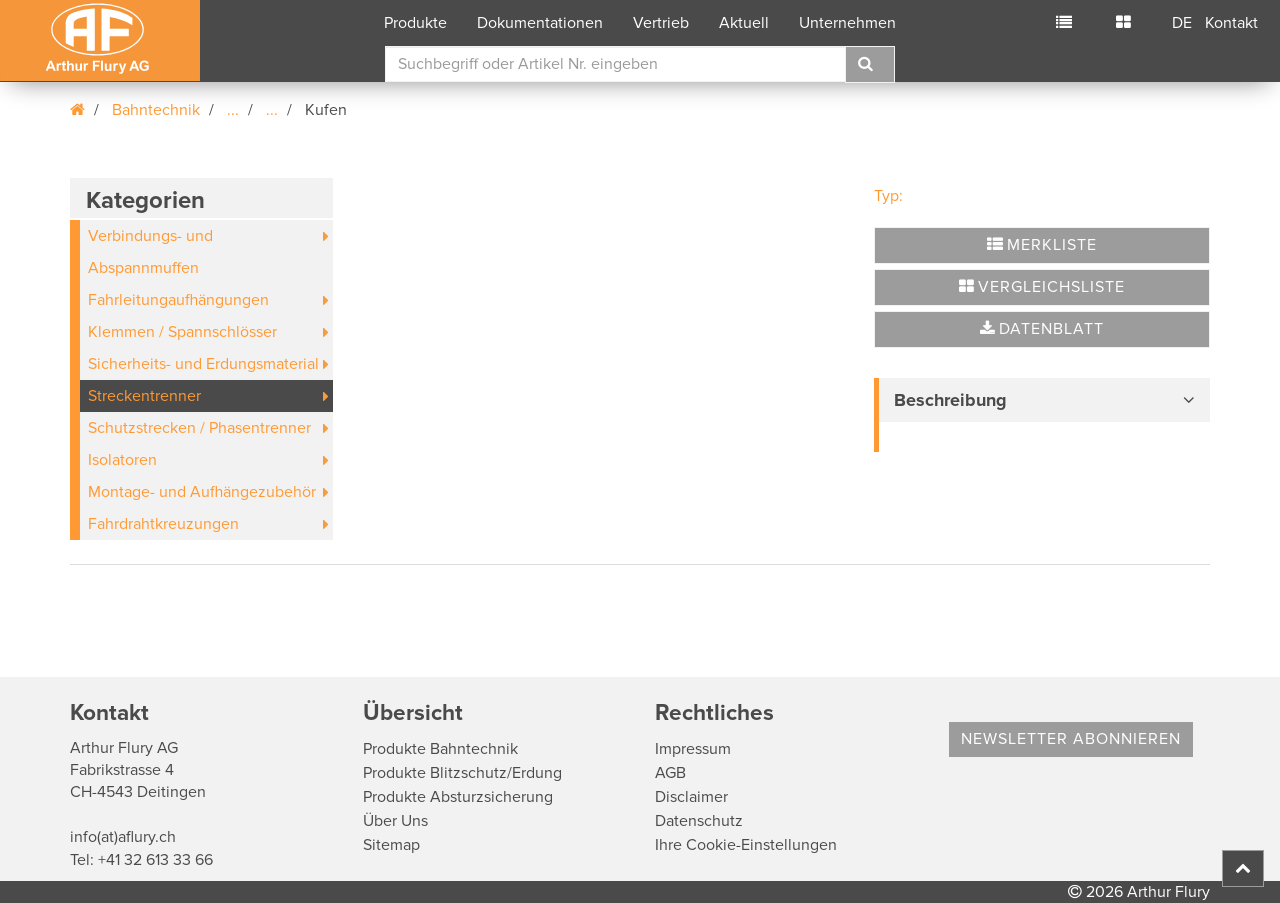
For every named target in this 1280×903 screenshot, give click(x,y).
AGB (670, 773)
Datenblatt (1042, 329)
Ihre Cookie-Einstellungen (746, 845)
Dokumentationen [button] (540, 23)
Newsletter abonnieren (1071, 739)
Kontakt (1231, 23)
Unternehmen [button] (847, 23)
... (233, 110)
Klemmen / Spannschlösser (182, 332)
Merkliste (1042, 245)
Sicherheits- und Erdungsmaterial (203, 364)
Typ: (888, 196)
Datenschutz (699, 821)
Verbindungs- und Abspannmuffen (150, 252)
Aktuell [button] (744, 23)
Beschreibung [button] (950, 400)
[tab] (1042, 400)
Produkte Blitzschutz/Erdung (462, 773)
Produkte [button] (415, 23)
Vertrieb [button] (661, 23)
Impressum (693, 749)
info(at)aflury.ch (123, 837)
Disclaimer (691, 797)
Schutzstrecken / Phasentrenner (199, 428)
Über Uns (395, 821)
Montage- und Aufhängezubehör (202, 492)
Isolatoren (122, 460)
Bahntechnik (156, 110)
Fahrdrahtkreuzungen (163, 524)
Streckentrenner (144, 396)
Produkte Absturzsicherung (458, 797)
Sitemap (391, 845)
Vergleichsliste (1042, 287)
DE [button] (1182, 23)
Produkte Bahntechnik (440, 749)
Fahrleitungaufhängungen (178, 300)
